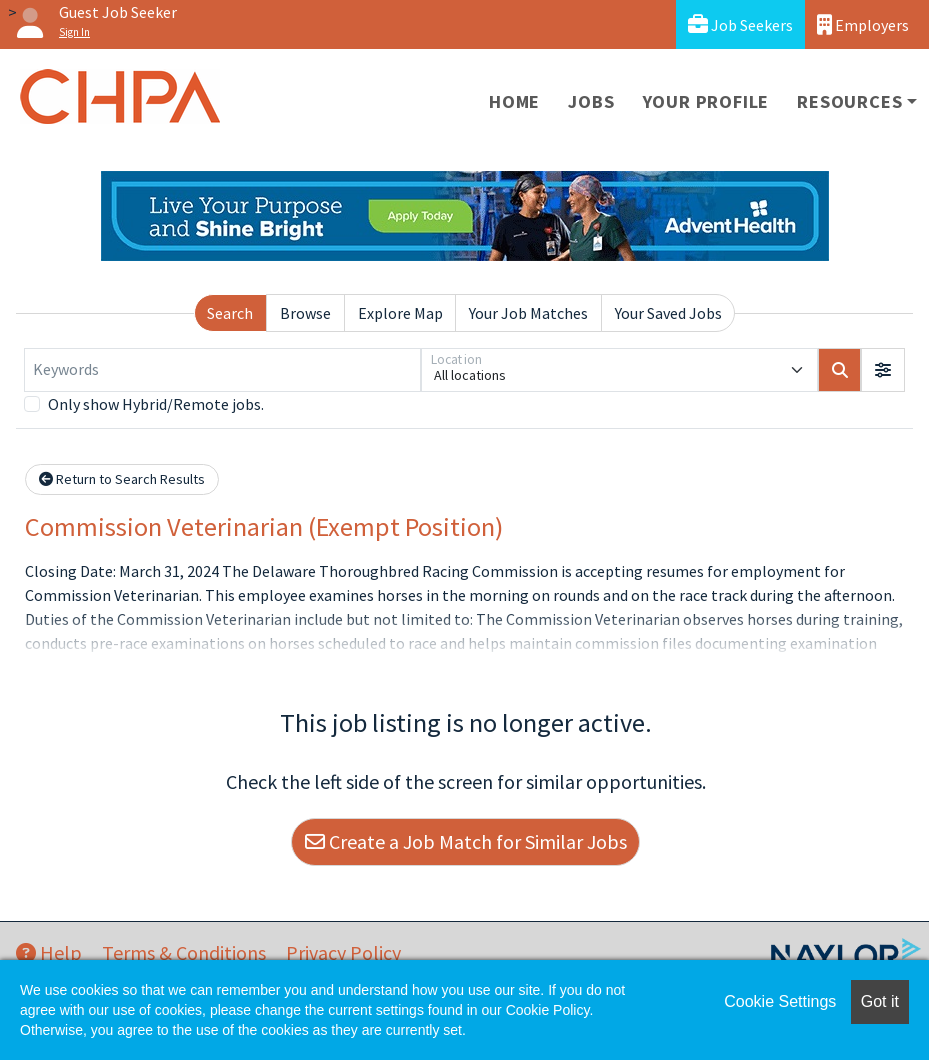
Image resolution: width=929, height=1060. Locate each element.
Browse (305, 313)
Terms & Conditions (184, 952)
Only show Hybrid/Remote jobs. (156, 404)
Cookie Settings (780, 1001)
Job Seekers (740, 24)
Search (230, 313)
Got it (880, 1001)
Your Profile (706, 101)
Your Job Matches (528, 313)
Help (49, 952)
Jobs (591, 101)
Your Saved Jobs (668, 313)
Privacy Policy (343, 952)
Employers (863, 24)
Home (514, 101)
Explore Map (400, 313)
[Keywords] (222, 370)
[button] (883, 370)
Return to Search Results (122, 479)
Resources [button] (849, 101)
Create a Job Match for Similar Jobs (466, 841)
